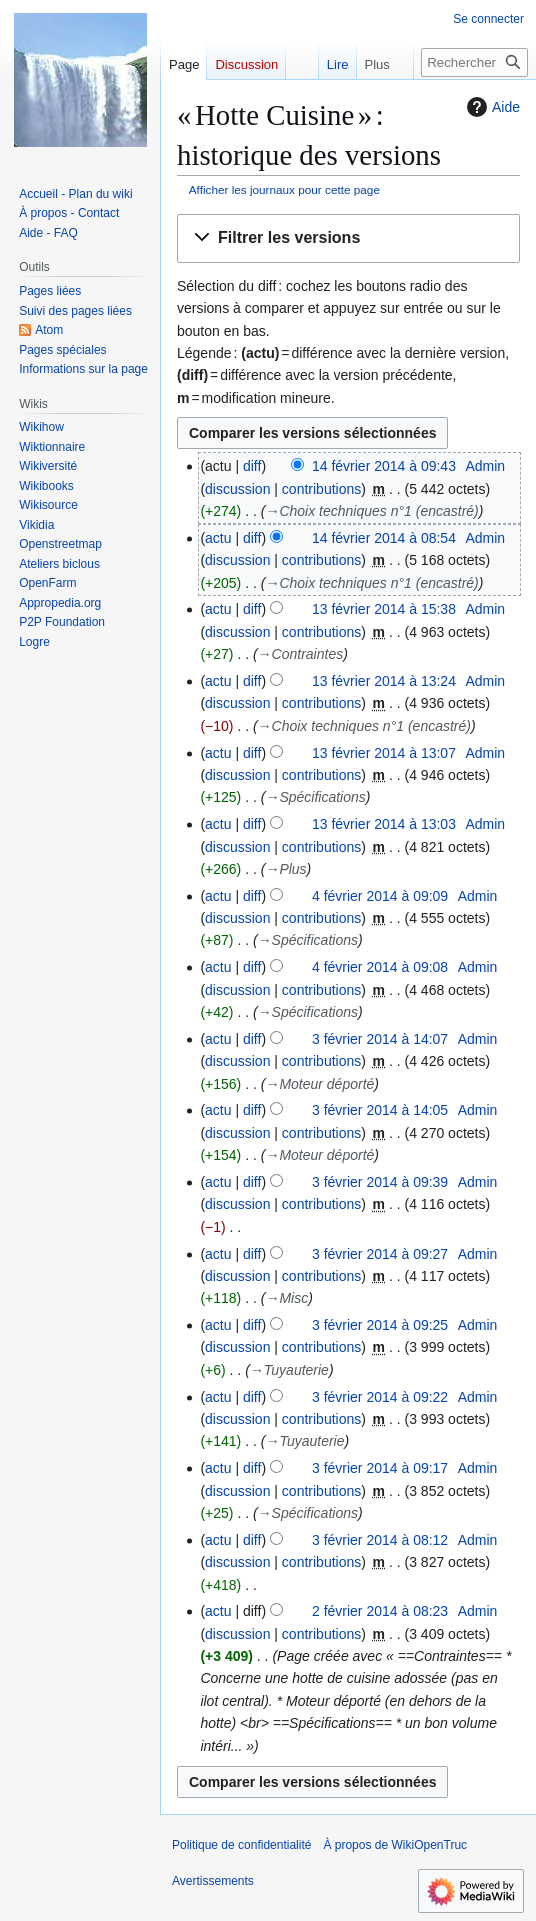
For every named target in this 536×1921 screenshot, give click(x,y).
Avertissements (213, 1881)
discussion (237, 489)
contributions (321, 489)
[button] (348, 238)
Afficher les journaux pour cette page (284, 189)
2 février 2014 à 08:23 (380, 1611)
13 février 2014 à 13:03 (384, 824)
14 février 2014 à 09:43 (384, 466)
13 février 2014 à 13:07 (384, 753)
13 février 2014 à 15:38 (384, 609)
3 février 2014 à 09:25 (380, 1325)
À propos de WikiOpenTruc (395, 1845)
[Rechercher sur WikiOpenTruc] (474, 62)
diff (252, 466)
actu (218, 538)
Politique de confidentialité (241, 1845)
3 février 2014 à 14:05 (380, 1110)
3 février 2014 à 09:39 (380, 1182)
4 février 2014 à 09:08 (380, 967)
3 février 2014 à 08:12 (380, 1540)
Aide (491, 107)
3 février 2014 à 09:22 (380, 1397)
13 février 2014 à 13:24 (384, 681)
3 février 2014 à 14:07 (380, 1039)
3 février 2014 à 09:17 (380, 1468)
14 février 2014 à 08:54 (384, 538)
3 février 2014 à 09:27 (380, 1254)
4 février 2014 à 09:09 (380, 896)
